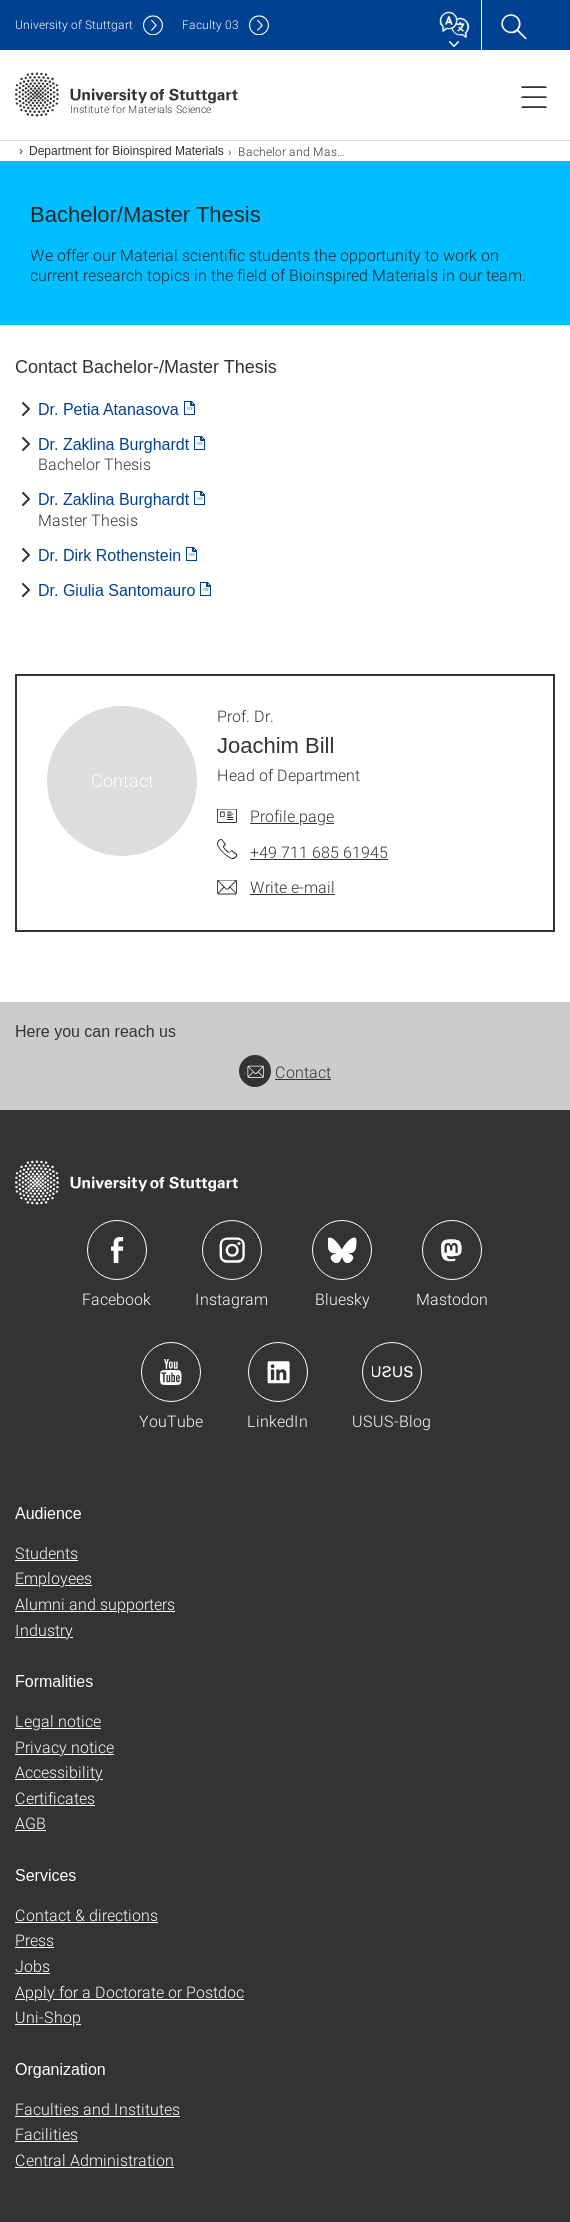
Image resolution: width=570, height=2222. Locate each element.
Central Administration (94, 2159)
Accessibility (59, 1771)
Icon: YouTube (171, 1372)
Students (46, 1552)
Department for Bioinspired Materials (126, 151)
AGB (30, 1822)
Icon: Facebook (117, 1250)
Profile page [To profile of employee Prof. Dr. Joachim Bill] (292, 815)
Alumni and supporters (95, 1603)
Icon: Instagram (232, 1250)
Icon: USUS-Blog (392, 1372)
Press (34, 1939)
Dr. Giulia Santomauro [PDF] (116, 590)
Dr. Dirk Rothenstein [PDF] (109, 555)
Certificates (55, 1797)
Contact (285, 1071)
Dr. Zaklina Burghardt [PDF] (113, 444)
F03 (210, 24)
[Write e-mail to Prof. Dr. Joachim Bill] (276, 887)
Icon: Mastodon (452, 1250)
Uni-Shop (48, 2016)
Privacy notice (64, 1746)
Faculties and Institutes (97, 2108)
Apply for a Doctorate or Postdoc (129, 1991)
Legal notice (58, 1720)
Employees (53, 1577)
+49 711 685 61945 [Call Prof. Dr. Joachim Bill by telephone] (319, 851)
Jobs (32, 1965)
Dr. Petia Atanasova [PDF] (108, 409)
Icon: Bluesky (342, 1250)
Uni (74, 24)
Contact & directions (86, 1914)
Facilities (46, 2133)
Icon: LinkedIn (278, 1372)
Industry (44, 1629)
